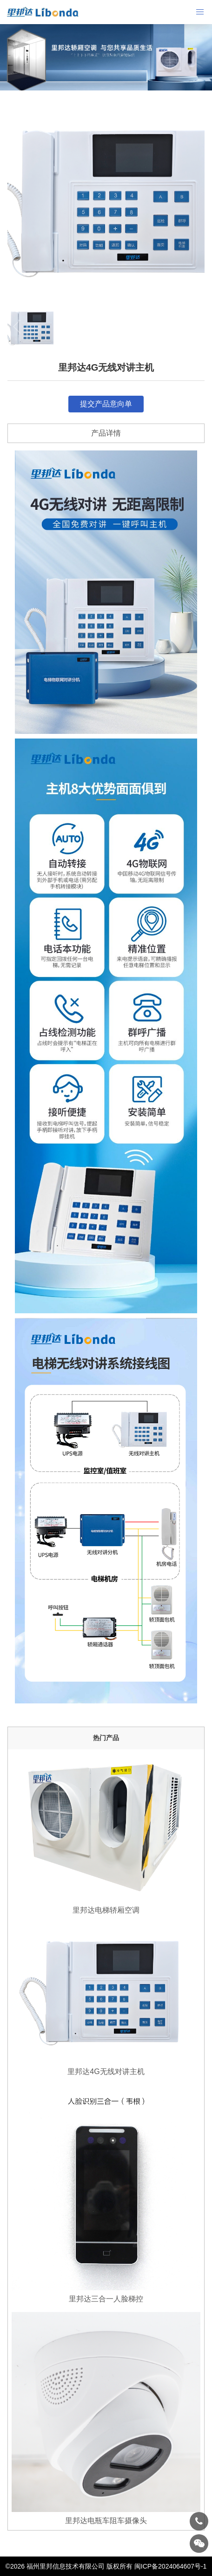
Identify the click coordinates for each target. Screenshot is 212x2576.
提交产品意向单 (106, 404)
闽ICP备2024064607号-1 (170, 2566)
